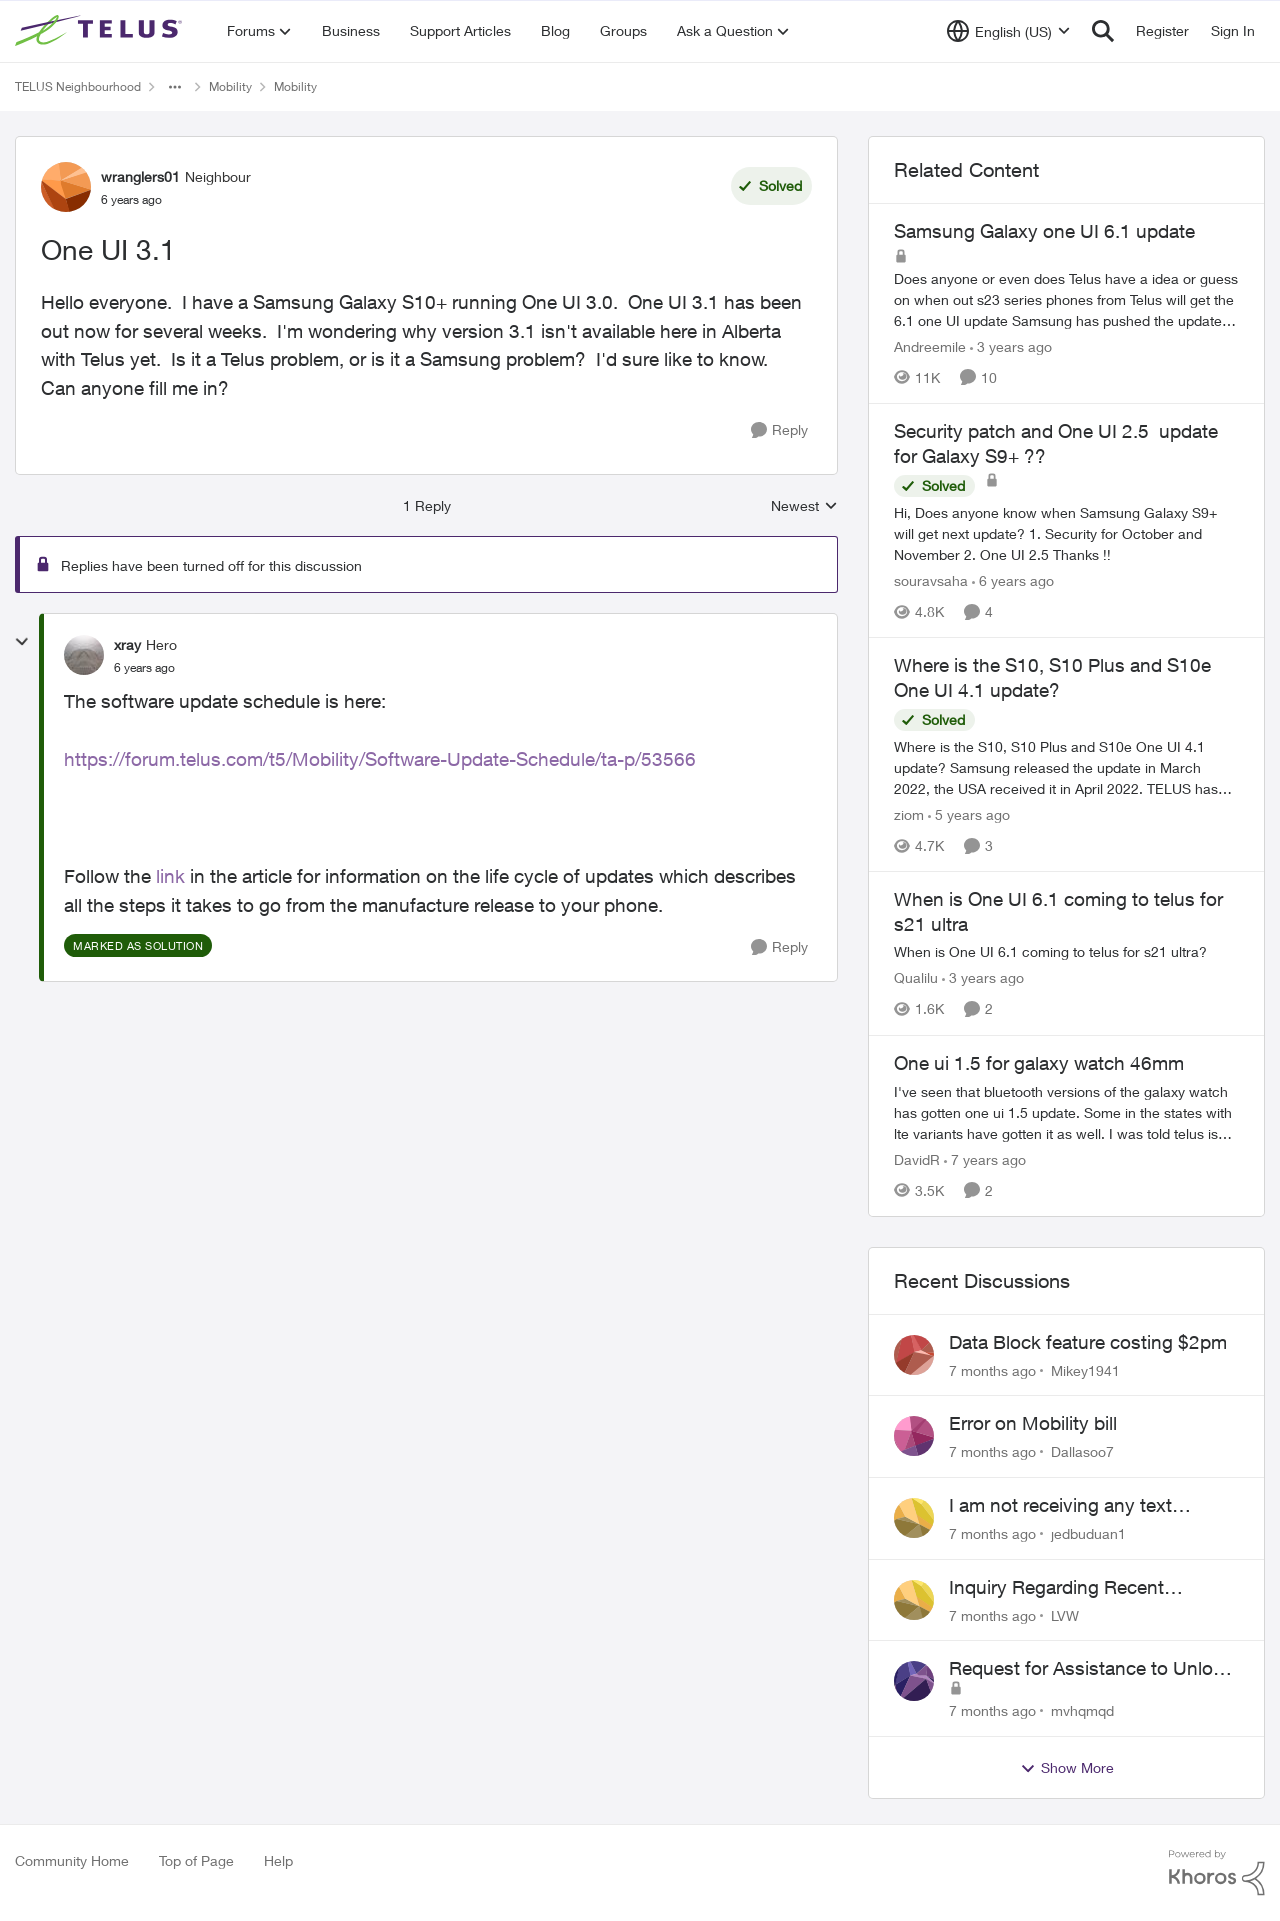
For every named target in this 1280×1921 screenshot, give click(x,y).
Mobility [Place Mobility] (230, 86)
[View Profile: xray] (84, 655)
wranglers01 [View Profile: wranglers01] (140, 176)
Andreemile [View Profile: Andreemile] (930, 346)
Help (278, 1860)
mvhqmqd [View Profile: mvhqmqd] (1082, 1710)
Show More (1067, 1768)
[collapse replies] (22, 642)
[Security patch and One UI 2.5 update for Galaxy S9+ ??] (1066, 533)
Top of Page (196, 1860)
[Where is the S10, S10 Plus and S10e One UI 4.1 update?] (1066, 767)
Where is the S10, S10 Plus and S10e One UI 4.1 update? (1052, 677)
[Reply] (779, 430)
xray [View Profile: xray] (127, 644)
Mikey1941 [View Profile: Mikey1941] (1085, 1369)
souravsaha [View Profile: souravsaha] (931, 580)
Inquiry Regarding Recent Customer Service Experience (1074, 1588)
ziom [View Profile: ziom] (909, 814)
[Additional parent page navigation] (175, 87)
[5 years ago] (969, 814)
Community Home (72, 1860)
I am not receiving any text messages (1060, 1506)
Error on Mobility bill (1033, 1423)
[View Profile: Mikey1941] (914, 1355)
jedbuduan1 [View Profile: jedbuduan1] (1088, 1533)
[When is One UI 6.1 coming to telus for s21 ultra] (1066, 952)
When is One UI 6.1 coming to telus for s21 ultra (1058, 911)
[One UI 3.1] (144, 668)
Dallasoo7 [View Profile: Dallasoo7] (1082, 1451)
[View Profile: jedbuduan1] (914, 1518)
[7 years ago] (985, 1159)
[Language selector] (1008, 31)
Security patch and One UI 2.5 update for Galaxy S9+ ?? (1056, 443)
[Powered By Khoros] (1217, 1873)
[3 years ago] (1011, 346)
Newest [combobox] (804, 506)
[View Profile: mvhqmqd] (914, 1681)
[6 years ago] (1013, 580)
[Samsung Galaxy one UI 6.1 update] (1066, 299)
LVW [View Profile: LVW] (1065, 1614)
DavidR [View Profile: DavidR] (917, 1159)
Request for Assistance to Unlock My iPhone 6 (1091, 1669)
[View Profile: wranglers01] (66, 187)
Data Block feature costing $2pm (1088, 1342)
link (170, 876)
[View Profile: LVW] (914, 1600)
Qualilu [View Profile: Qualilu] (916, 978)
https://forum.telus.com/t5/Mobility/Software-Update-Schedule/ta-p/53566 (380, 759)
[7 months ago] (992, 1369)
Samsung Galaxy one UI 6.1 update (1044, 231)
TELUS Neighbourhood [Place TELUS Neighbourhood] (78, 86)
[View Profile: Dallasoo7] (914, 1436)
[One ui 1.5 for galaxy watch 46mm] (1066, 1112)
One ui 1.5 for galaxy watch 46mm (1039, 1063)
